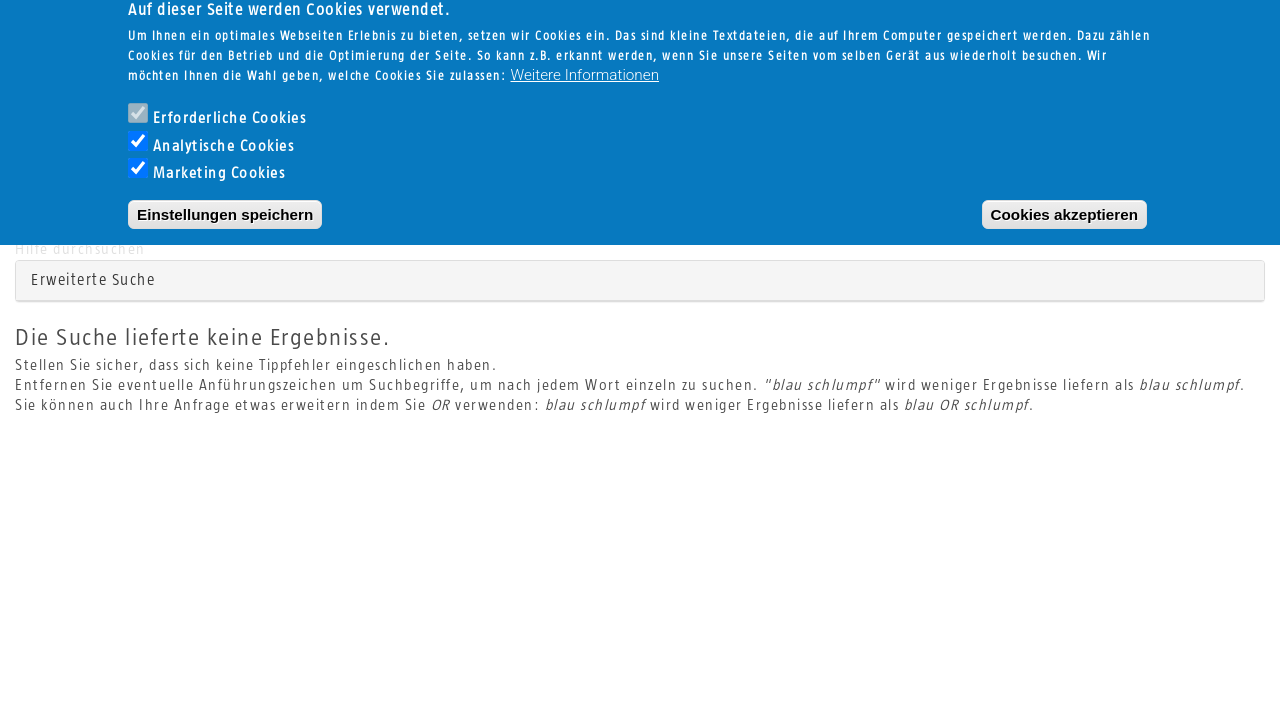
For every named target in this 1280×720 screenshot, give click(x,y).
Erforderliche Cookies (230, 100)
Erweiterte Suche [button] (93, 280)
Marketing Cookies (219, 156)
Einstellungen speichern (225, 196)
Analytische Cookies (224, 128)
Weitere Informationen (585, 57)
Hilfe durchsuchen (80, 249)
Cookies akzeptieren (1064, 196)
